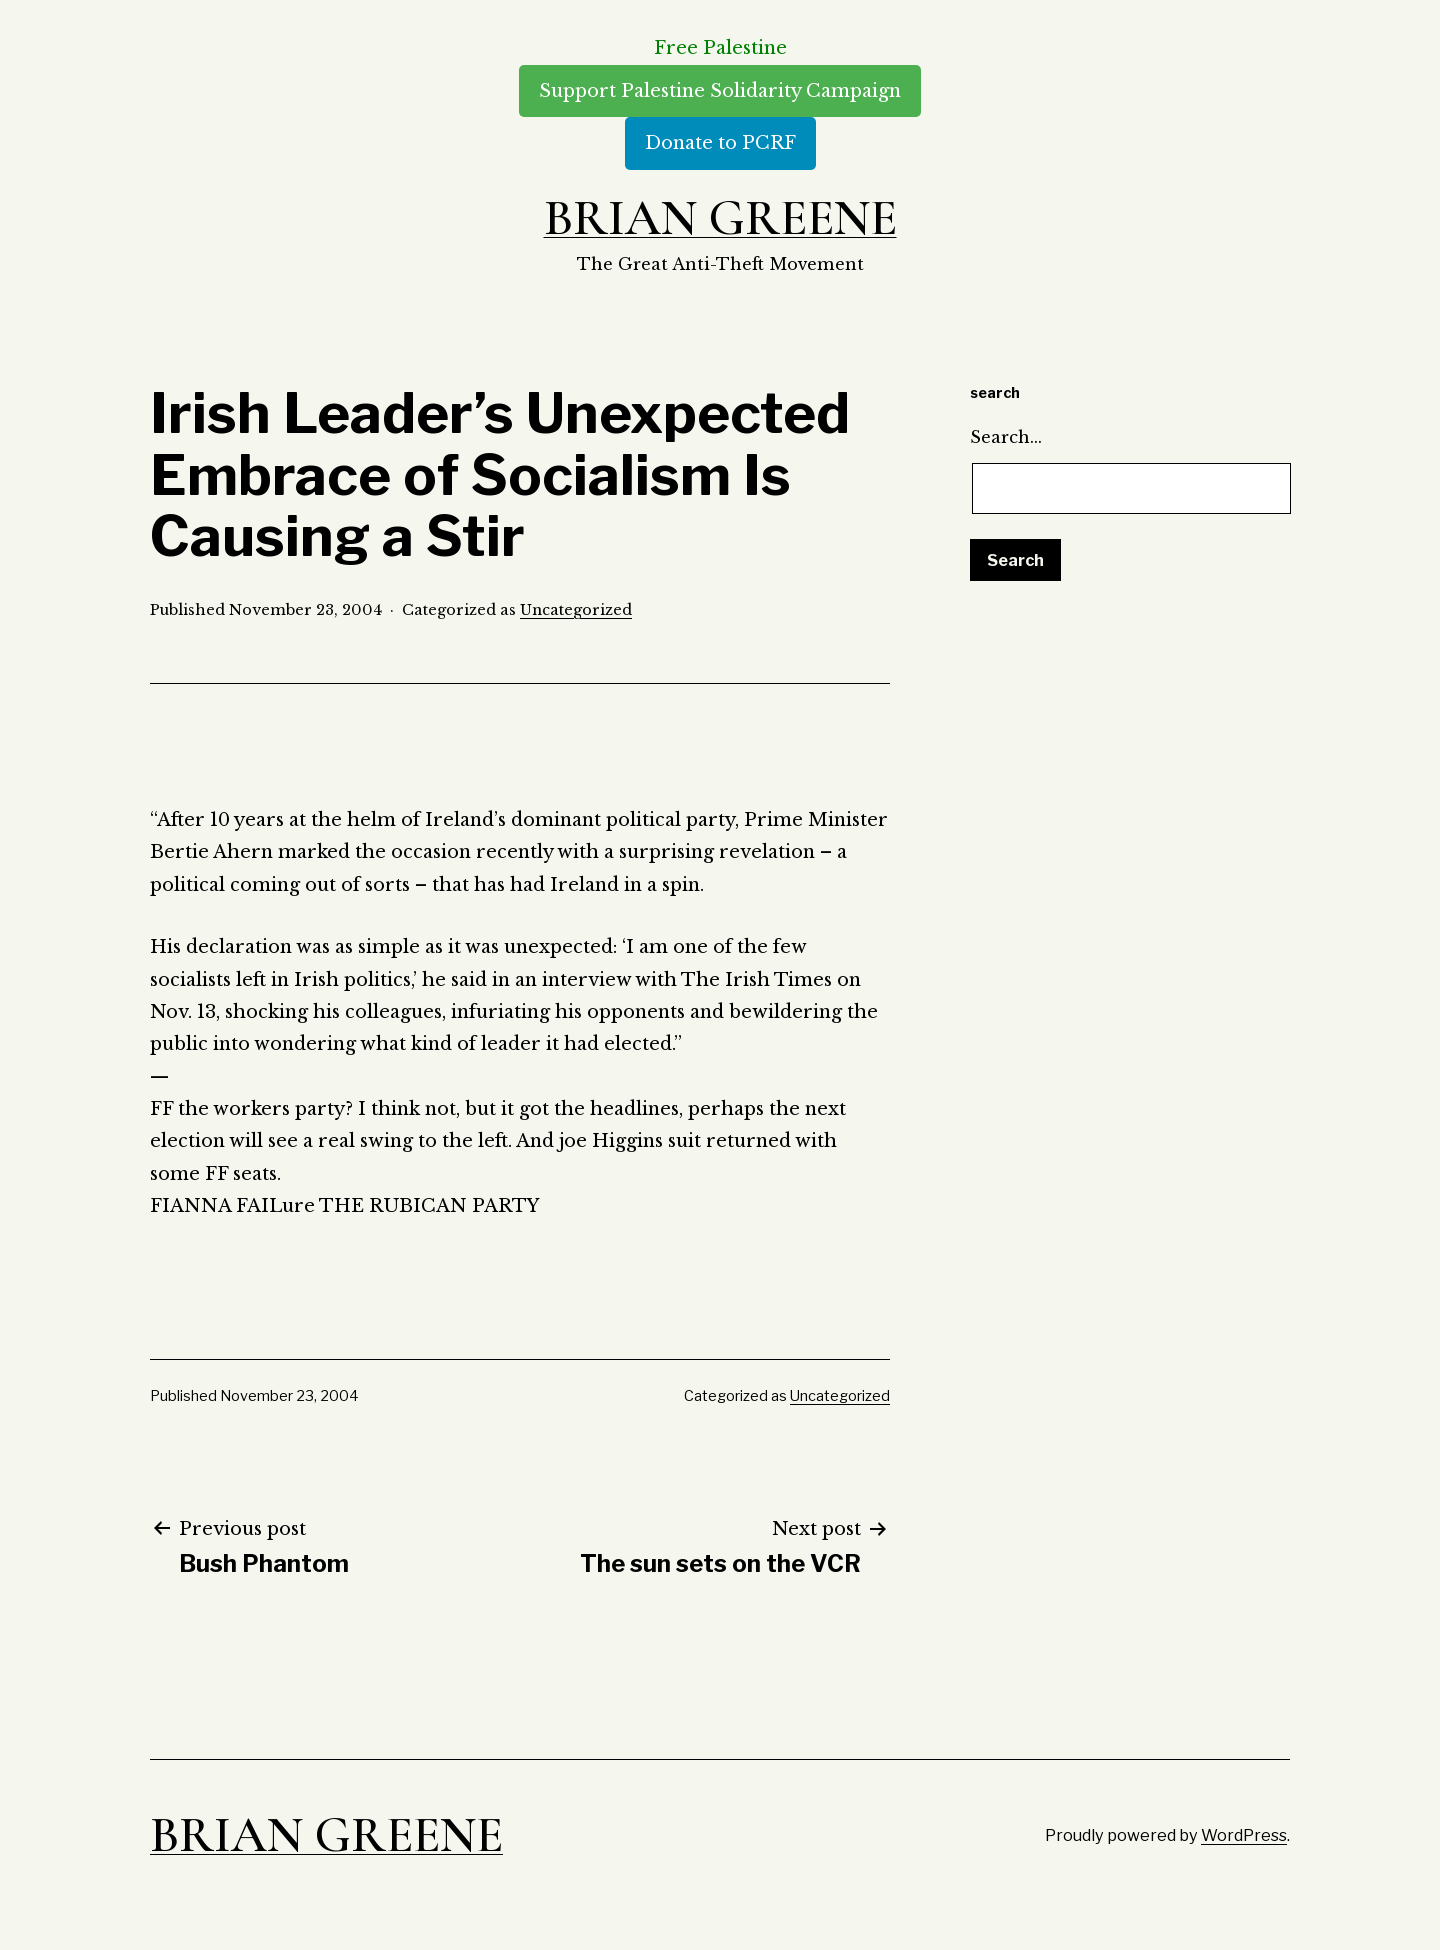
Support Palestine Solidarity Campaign (720, 91)
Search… (1006, 437)
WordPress (1244, 1835)
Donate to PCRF (720, 143)
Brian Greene (720, 218)
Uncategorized (576, 610)
